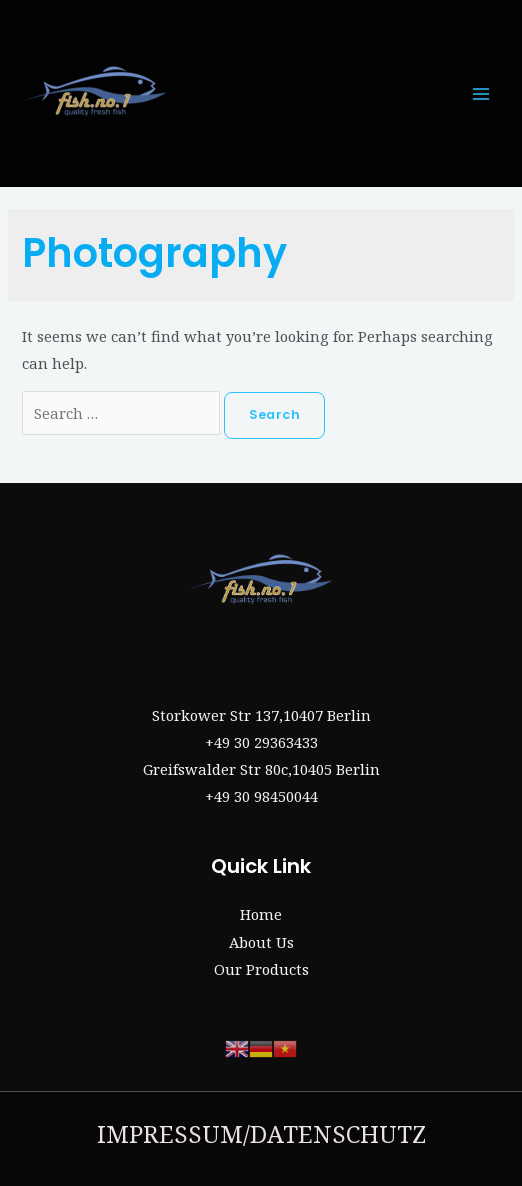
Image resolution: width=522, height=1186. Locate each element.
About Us (261, 942)
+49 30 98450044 (261, 796)
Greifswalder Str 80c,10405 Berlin (261, 769)
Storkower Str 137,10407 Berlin (261, 715)
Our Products (261, 969)
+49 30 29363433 (261, 742)
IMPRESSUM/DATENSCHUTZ (261, 1133)
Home (261, 914)
